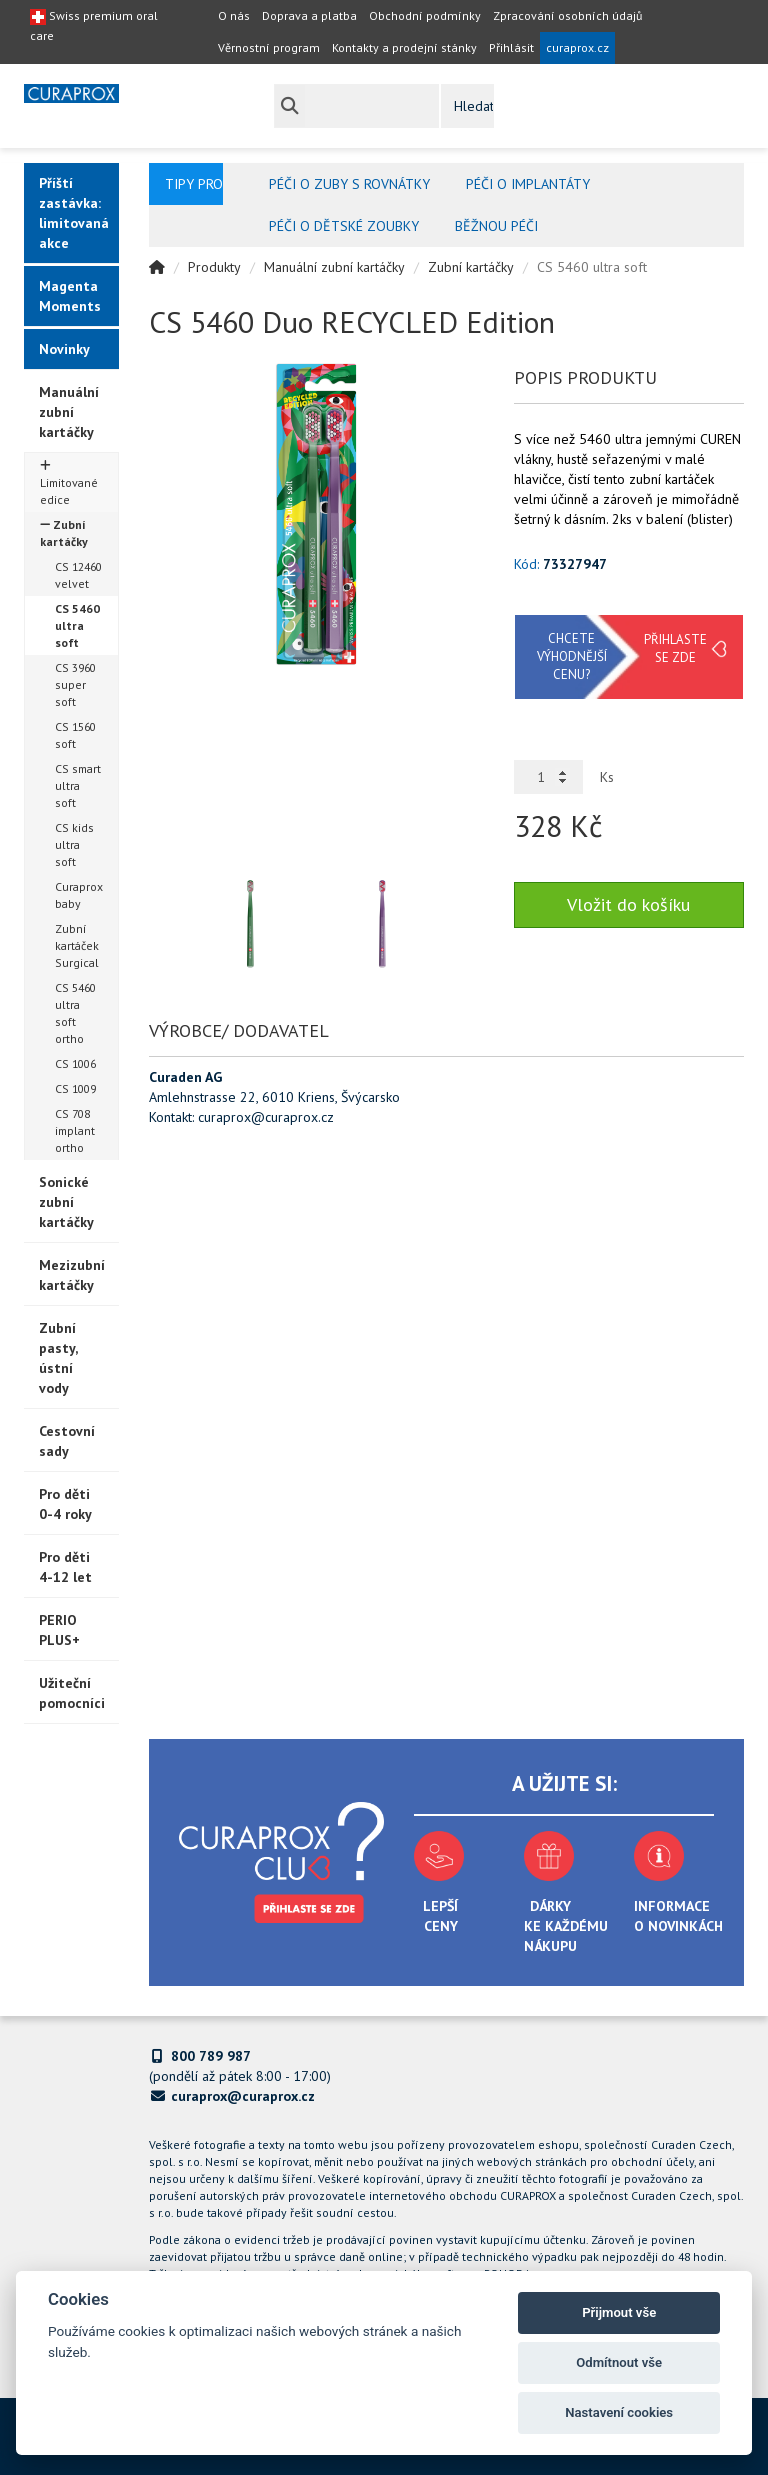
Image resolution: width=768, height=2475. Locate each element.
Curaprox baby (79, 895)
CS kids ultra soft (74, 844)
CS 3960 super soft (75, 684)
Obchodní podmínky (425, 15)
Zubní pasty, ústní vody (58, 1358)
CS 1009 (75, 1088)
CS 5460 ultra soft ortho (75, 1013)
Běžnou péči (496, 226)
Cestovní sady (67, 1441)
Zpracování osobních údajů (567, 15)
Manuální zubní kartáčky (69, 412)
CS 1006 (75, 1063)
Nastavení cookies (619, 2412)
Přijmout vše (619, 2312)
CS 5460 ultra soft (77, 625)
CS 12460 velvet (78, 575)
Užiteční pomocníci (72, 1693)
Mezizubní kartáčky (72, 1275)
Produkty (214, 267)
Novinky (64, 349)
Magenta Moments (70, 296)
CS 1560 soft (75, 735)
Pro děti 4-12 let (65, 1567)
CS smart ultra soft (78, 785)
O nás (234, 15)
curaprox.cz (577, 47)
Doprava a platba (309, 15)
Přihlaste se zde (675, 648)
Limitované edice (69, 483)
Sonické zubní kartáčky (66, 1202)
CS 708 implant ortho (75, 1130)
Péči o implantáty (528, 184)
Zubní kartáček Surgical (77, 945)
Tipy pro (194, 184)
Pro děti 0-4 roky (65, 1504)
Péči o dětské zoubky (344, 226)
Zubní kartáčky (64, 533)
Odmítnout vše (619, 2362)
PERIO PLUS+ (59, 1630)
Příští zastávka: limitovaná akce (74, 213)
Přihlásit (511, 47)
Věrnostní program (269, 47)
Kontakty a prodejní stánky (404, 47)
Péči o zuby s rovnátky (349, 184)
